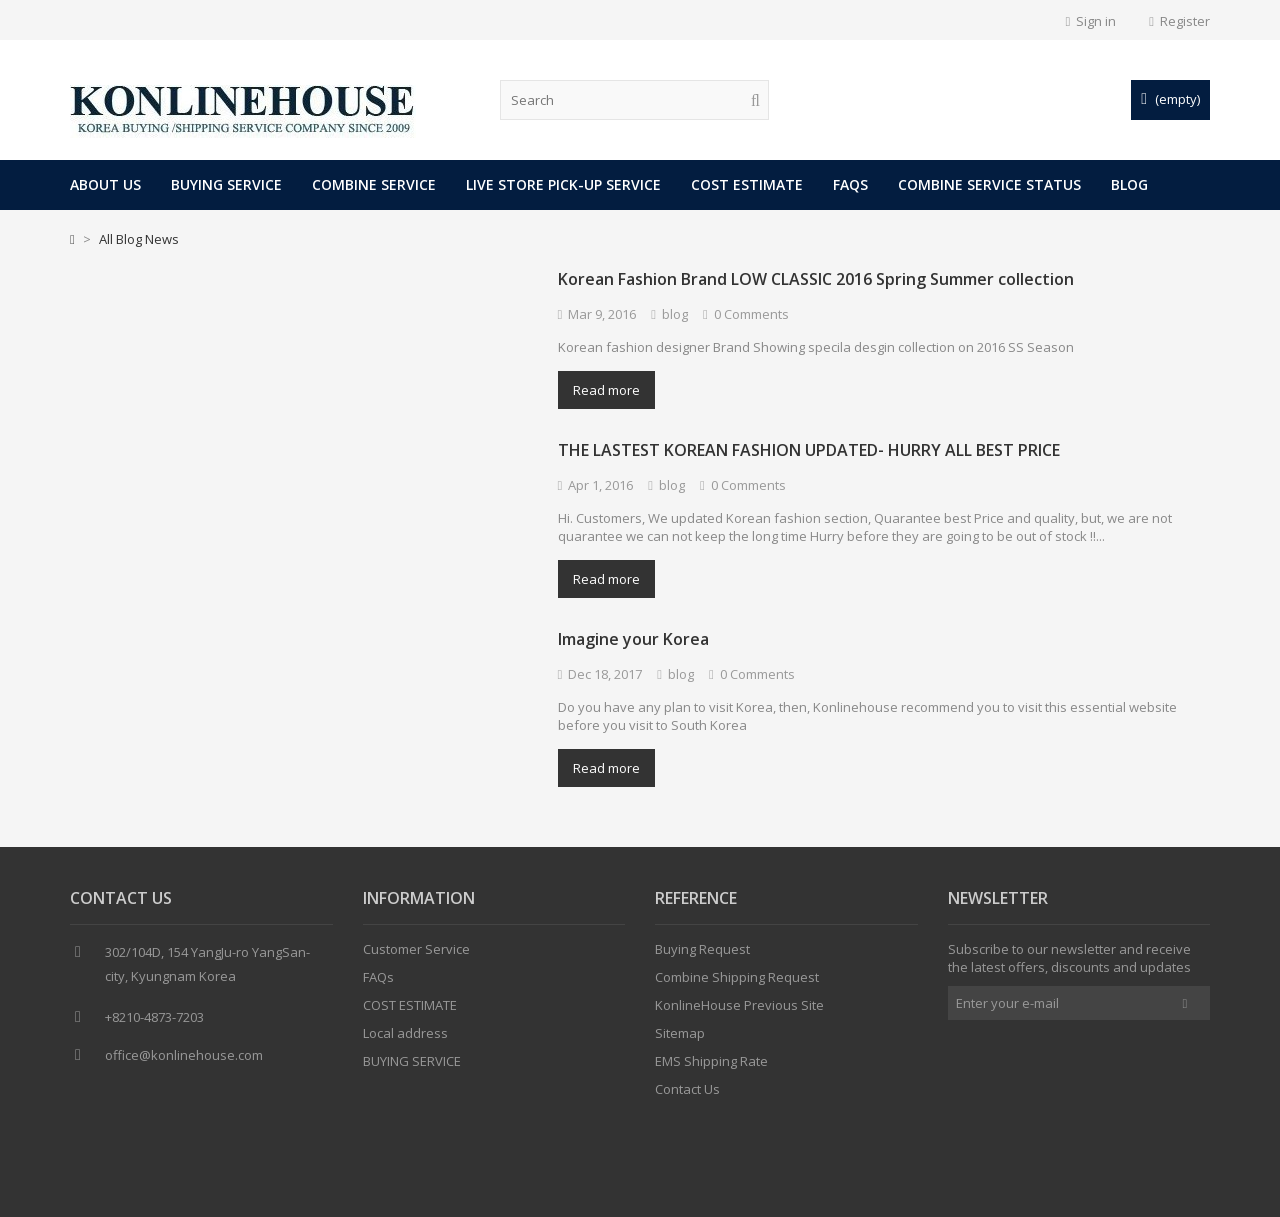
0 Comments (751, 314)
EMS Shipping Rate (711, 1066)
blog (675, 314)
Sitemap (680, 1038)
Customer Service (416, 954)
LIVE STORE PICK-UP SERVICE (563, 184)
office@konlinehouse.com (184, 1060)
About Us (105, 184)
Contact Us (687, 1094)
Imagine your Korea (633, 639)
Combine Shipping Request (737, 982)
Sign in (1091, 21)
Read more (606, 390)
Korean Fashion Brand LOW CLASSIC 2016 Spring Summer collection (816, 279)
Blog (1129, 184)
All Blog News (139, 239)
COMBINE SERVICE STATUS (989, 184)
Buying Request (702, 954)
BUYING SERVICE (226, 184)
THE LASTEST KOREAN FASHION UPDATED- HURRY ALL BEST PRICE (809, 450)
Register (1179, 21)
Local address (405, 1038)
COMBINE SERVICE (374, 184)
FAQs (850, 184)
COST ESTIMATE (747, 184)
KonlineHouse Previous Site (739, 1010)
